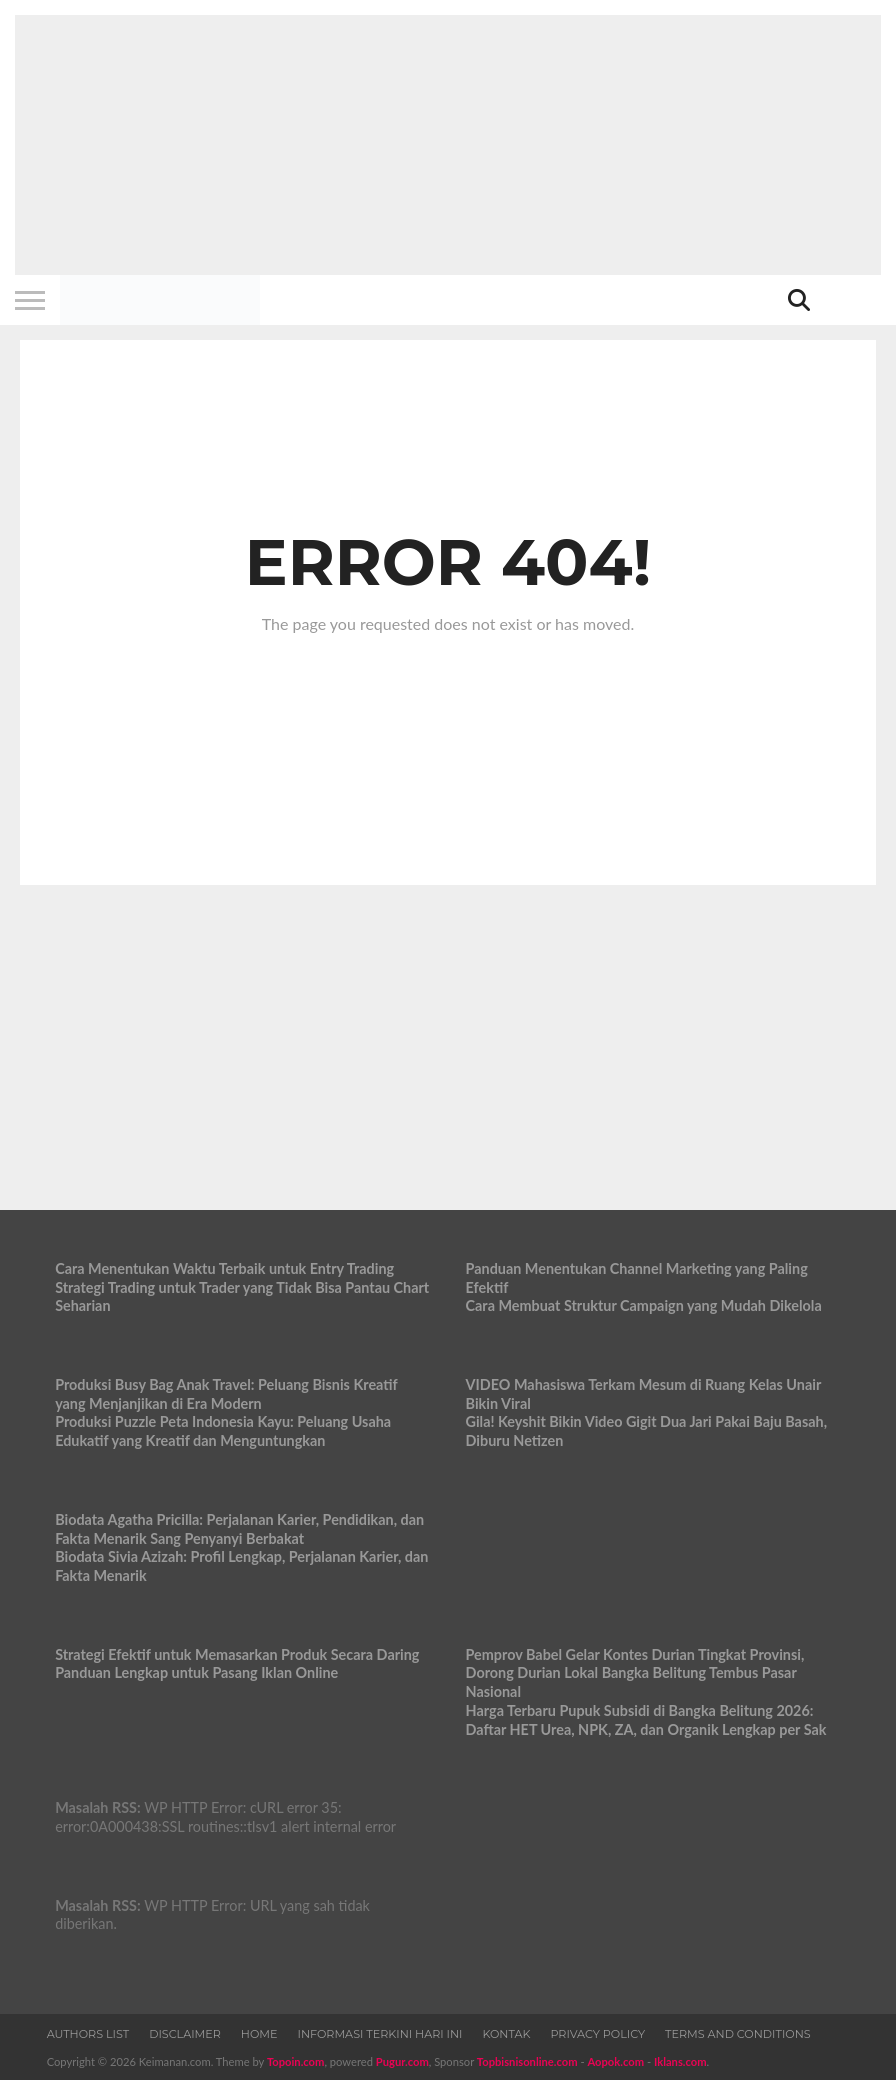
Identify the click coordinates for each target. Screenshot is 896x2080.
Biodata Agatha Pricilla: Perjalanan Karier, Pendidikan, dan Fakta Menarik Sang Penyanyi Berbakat (239, 1529)
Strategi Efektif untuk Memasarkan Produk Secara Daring (237, 1654)
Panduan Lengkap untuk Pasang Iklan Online (196, 1672)
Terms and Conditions (738, 2034)
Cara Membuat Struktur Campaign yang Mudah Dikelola (644, 1305)
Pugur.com (402, 2061)
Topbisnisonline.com (527, 2061)
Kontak (506, 2034)
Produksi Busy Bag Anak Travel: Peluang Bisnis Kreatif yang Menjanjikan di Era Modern (226, 1394)
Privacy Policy (597, 2034)
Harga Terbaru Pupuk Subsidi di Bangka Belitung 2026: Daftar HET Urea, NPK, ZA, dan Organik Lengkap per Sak (646, 1720)
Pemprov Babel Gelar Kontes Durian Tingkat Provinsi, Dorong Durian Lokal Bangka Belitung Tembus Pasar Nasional (635, 1673)
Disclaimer (185, 2034)
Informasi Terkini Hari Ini (380, 2034)
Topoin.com (295, 2061)
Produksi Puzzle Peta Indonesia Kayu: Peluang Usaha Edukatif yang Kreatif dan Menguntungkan (223, 1431)
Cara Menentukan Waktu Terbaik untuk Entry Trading (224, 1268)
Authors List (88, 2034)
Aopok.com (615, 2061)
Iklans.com (680, 2061)
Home (259, 2034)
